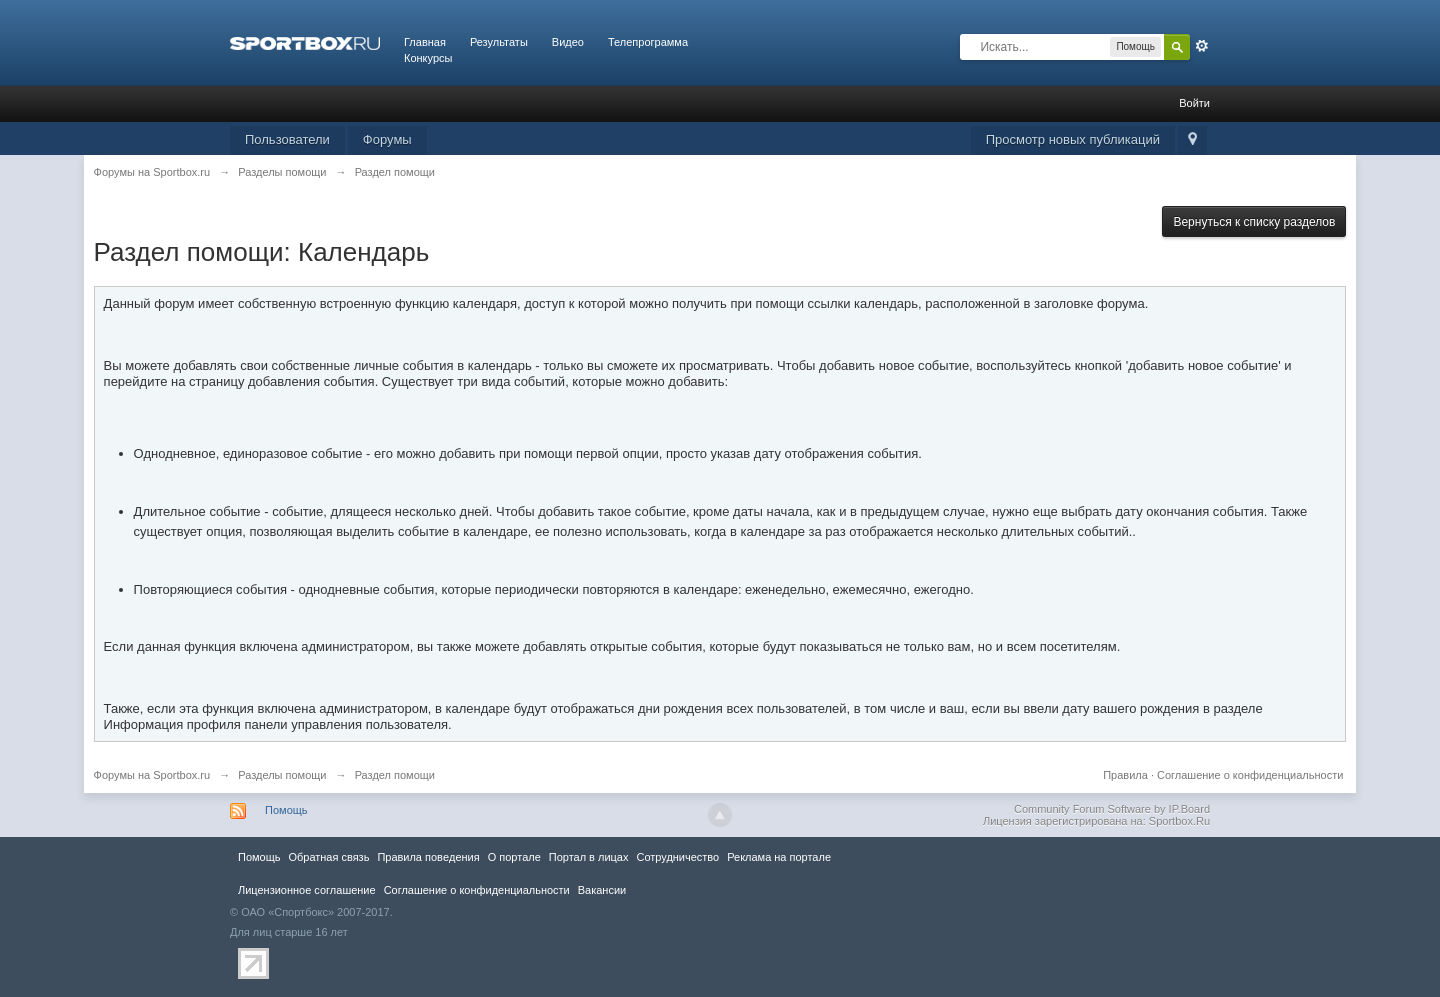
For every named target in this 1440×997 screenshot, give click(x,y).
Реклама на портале (779, 857)
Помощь (286, 810)
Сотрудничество (677, 857)
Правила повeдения (428, 857)
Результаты (499, 42)
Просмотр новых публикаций (1073, 139)
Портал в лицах (589, 857)
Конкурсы (428, 58)
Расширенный (1202, 46)
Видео (568, 42)
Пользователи (287, 139)
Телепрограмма (648, 42)
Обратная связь (328, 857)
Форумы (387, 139)
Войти (1194, 103)
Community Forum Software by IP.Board (1112, 809)
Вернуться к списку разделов (1254, 222)
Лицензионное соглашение (307, 890)
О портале (514, 857)
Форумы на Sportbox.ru (152, 775)
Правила (1125, 775)
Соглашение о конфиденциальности (1250, 775)
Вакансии (602, 890)
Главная (425, 42)
